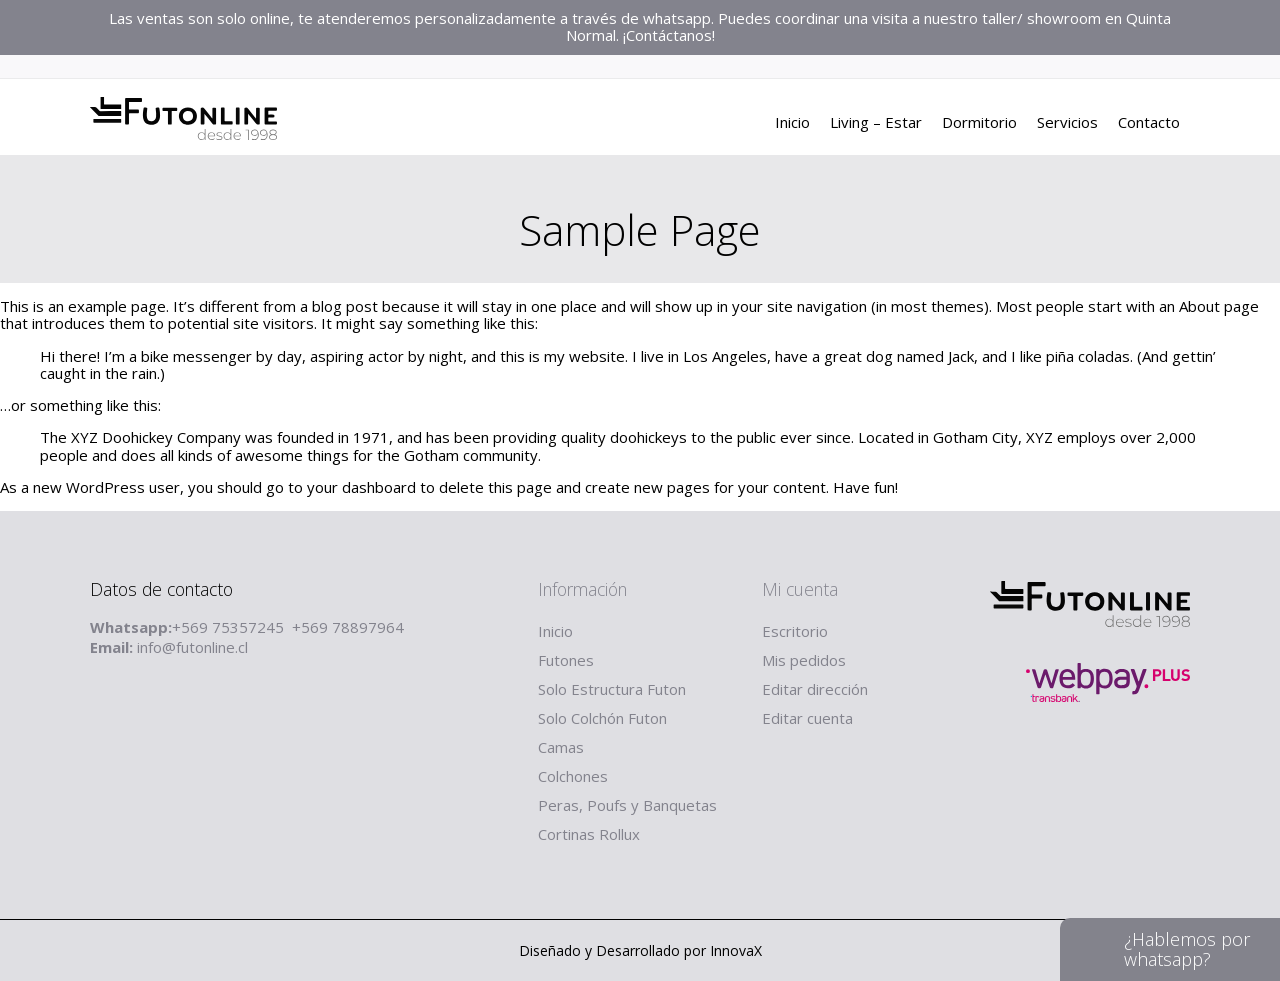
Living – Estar (876, 125)
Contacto (1149, 125)
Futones (566, 660)
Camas (561, 747)
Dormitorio (979, 125)
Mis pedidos (804, 660)
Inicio (792, 125)
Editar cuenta (807, 718)
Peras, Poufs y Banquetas (627, 805)
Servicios (1067, 125)
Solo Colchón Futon (602, 718)
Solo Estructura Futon (612, 689)
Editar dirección (815, 689)
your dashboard (361, 487)
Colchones (573, 776)
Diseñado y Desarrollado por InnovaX (640, 950)
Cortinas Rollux (589, 834)
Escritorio (795, 631)
